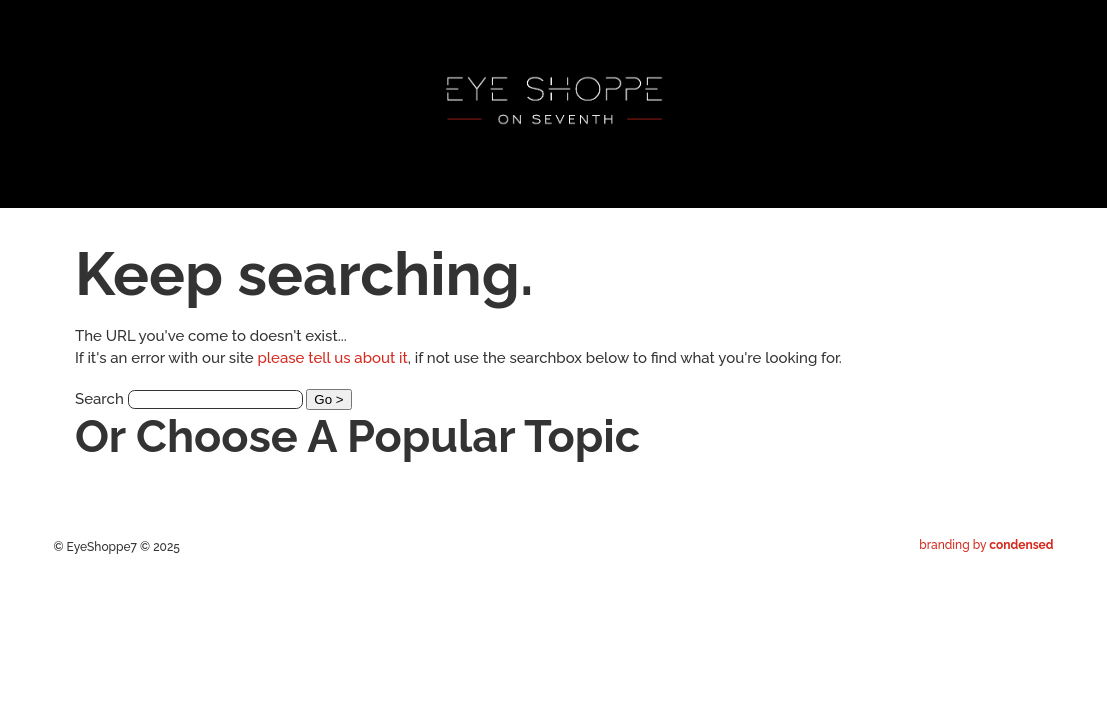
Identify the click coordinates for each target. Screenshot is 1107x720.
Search (99, 399)
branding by (986, 545)
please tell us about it (332, 358)
